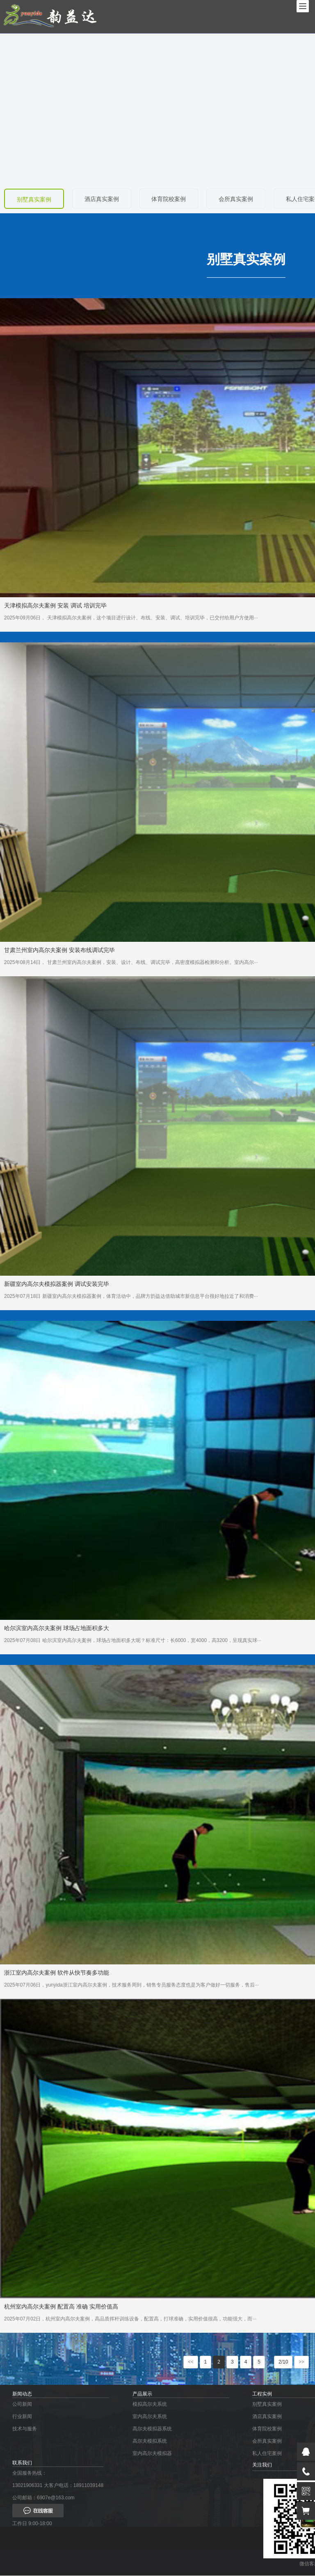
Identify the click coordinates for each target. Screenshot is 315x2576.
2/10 (283, 2362)
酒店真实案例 (103, 199)
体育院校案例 (171, 199)
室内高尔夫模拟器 (152, 2454)
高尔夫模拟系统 (149, 2441)
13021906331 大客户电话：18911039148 (57, 2486)
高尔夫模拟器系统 (152, 2429)
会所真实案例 (239, 199)
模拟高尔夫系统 (149, 2404)
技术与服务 (24, 2429)
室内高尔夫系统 (149, 2417)
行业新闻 (22, 2417)
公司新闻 (22, 2404)
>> (301, 2362)
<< (191, 2362)
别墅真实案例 (34, 199)
